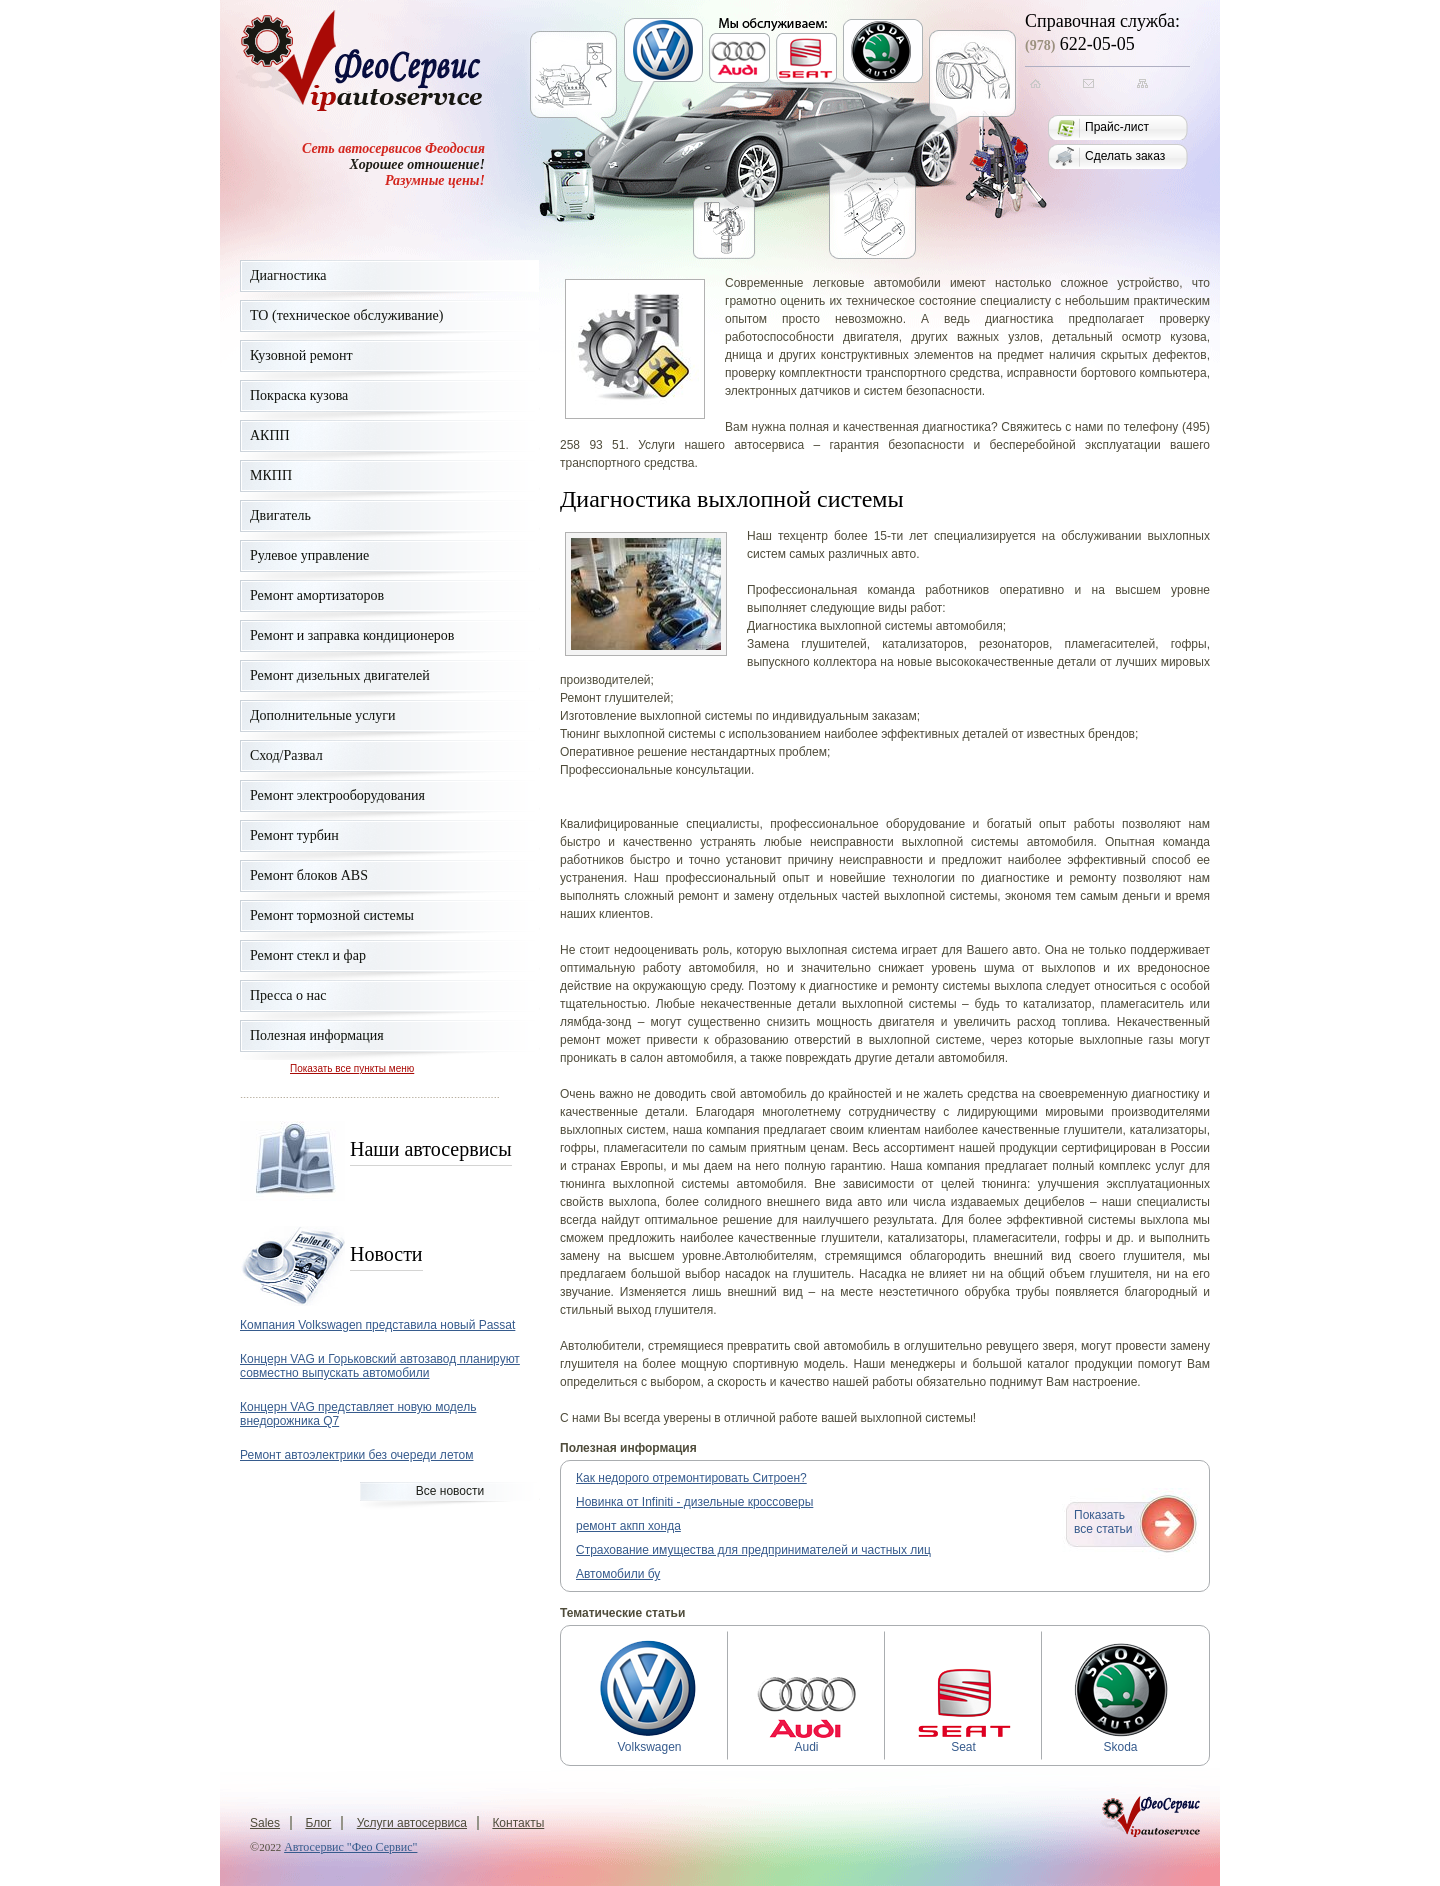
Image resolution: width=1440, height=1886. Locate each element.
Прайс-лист (1117, 127)
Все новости (450, 1491)
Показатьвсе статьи (1103, 1522)
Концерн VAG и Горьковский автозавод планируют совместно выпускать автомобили (380, 1366)
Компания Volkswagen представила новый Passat (377, 1325)
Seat (964, 1741)
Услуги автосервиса (412, 1823)
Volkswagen (650, 1741)
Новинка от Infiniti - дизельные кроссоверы (694, 1502)
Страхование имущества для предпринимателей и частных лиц (753, 1550)
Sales (265, 1823)
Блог (318, 1823)
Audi (807, 1741)
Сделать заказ (1125, 156)
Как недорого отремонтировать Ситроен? (691, 1478)
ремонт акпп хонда (628, 1526)
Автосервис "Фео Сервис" (350, 1847)
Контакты (518, 1823)
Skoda (1121, 1741)
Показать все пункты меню (352, 1068)
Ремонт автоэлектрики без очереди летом (356, 1455)
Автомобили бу (618, 1574)
